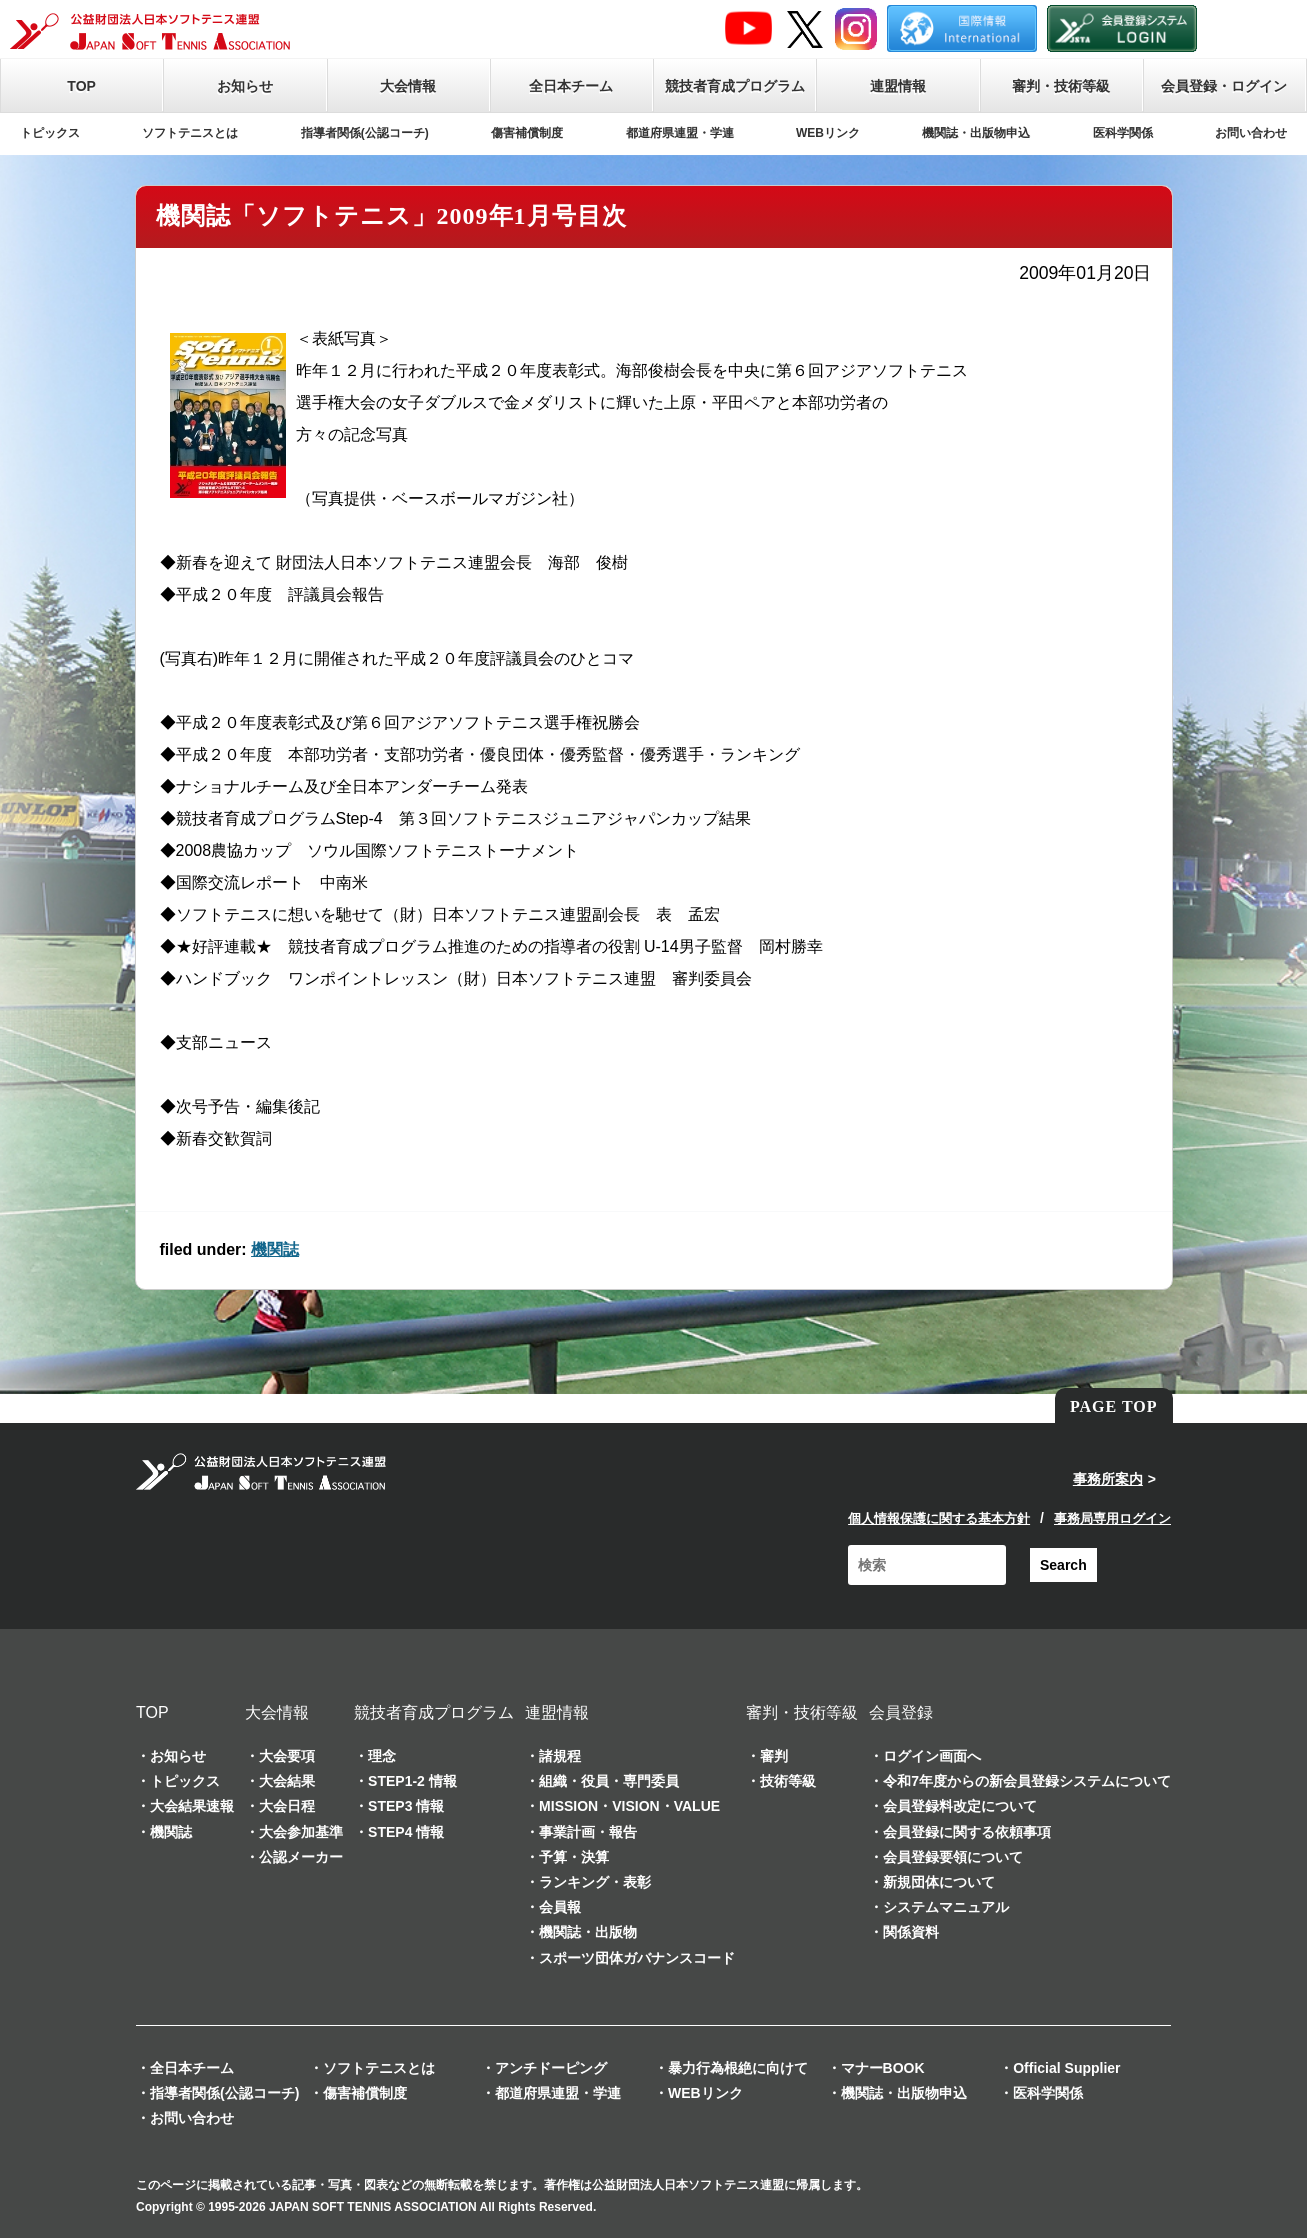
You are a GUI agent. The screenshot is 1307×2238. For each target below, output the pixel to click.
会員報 (560, 1907)
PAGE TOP (1114, 1406)
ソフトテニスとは (190, 133)
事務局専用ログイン (1112, 1518)
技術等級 (788, 1781)
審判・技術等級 (1061, 86)
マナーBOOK (883, 2068)
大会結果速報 (192, 1806)
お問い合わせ (1251, 133)
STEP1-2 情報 (412, 1781)
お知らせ (245, 86)
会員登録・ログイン (1224, 86)
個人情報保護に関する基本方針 (939, 1518)
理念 (382, 1756)
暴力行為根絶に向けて (738, 2068)
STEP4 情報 (406, 1832)
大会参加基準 (301, 1832)
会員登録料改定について (960, 1806)
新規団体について (939, 1882)
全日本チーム (571, 86)
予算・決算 (574, 1857)
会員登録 (901, 1712)
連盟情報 (898, 86)
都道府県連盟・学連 (680, 133)
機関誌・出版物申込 (976, 133)
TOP (81, 86)
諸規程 (560, 1756)
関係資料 (911, 1932)
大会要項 (287, 1756)
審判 (774, 1756)
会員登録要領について (953, 1857)
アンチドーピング (551, 2068)
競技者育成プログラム (735, 86)
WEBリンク (828, 133)
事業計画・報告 (588, 1832)
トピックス (50, 133)
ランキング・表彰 (595, 1882)
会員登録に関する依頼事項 (967, 1832)
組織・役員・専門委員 (609, 1781)
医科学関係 (1123, 133)
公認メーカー (301, 1857)
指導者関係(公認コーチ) (365, 133)
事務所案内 (1108, 1479)
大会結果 (287, 1781)
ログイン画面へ (932, 1756)
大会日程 (287, 1806)
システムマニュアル (946, 1907)
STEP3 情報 (406, 1806)
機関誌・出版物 (588, 1932)
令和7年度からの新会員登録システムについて (1027, 1781)
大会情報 (408, 86)
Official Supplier (1066, 2068)
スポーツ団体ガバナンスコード (637, 1958)
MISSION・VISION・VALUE (629, 1806)
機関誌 (275, 1249)
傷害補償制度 (527, 133)
